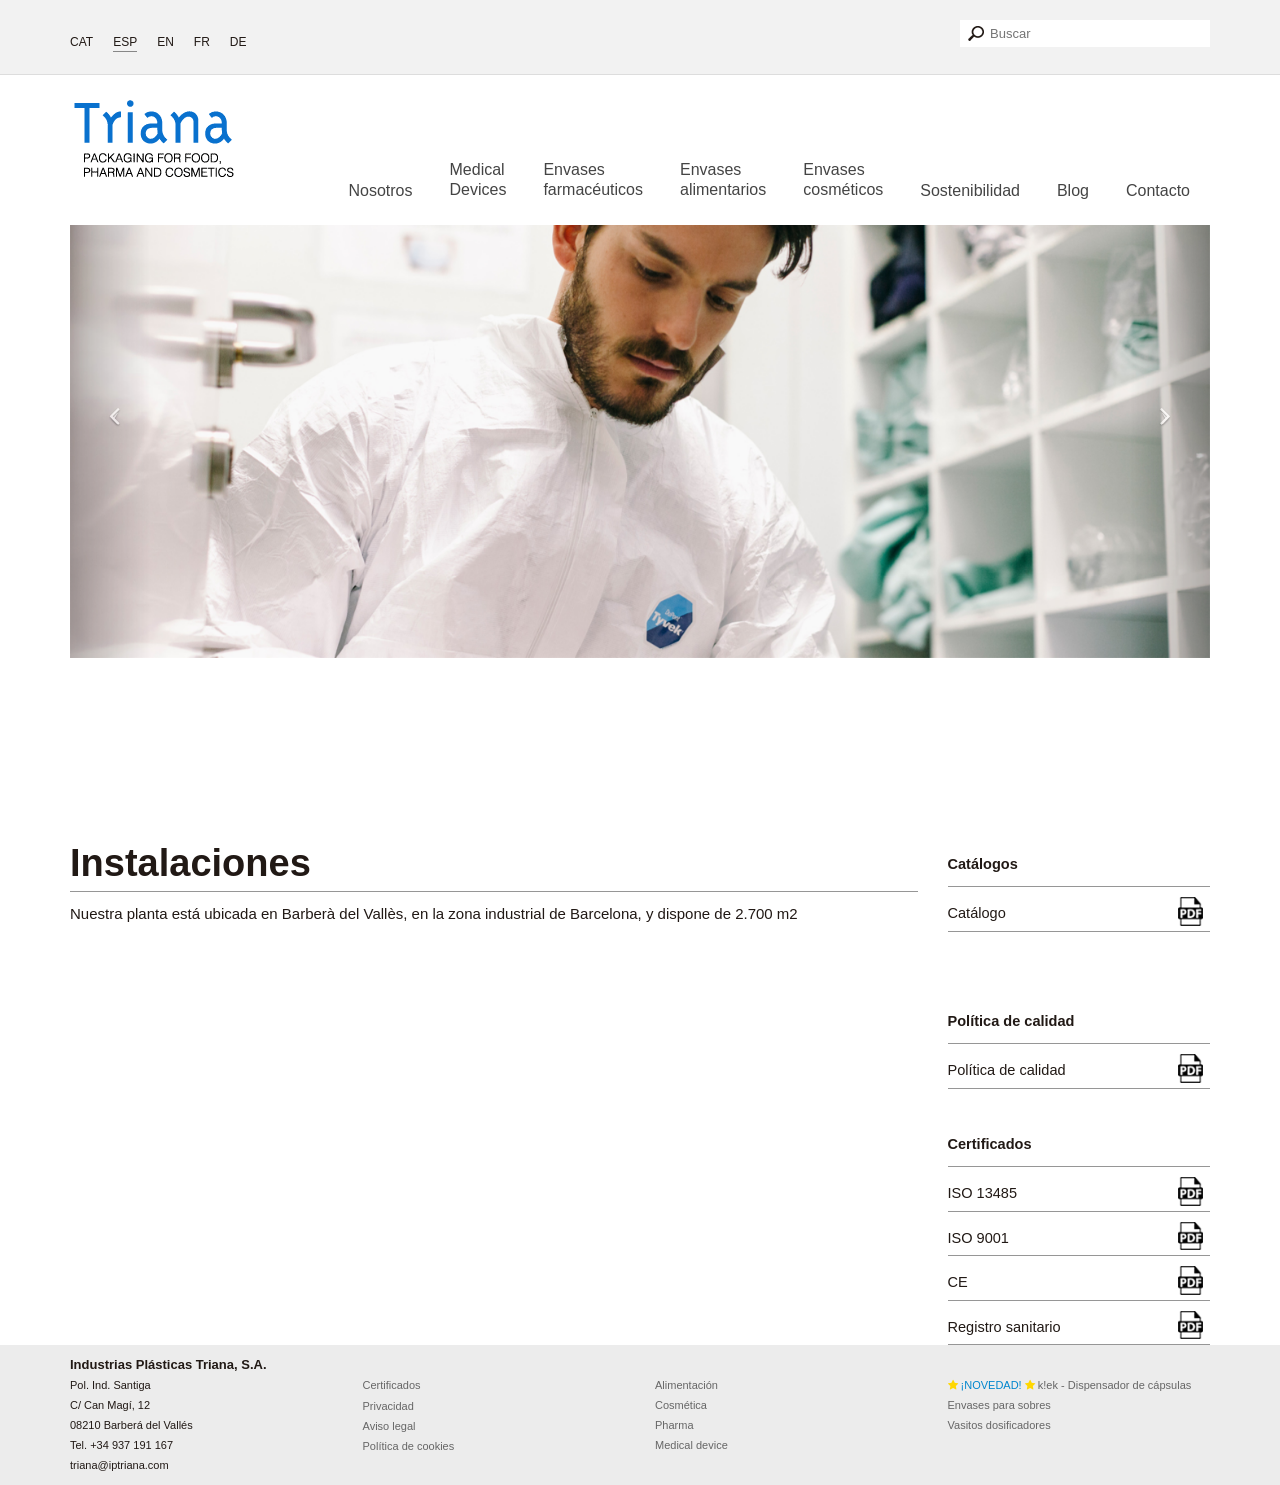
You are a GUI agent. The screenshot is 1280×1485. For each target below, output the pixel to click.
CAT (81, 42)
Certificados (392, 1385)
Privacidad (388, 1406)
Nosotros (380, 190)
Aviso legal (389, 1426)
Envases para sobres (999, 1405)
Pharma (674, 1425)
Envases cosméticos (843, 179)
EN (165, 42)
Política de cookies (409, 1446)
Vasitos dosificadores (999, 1425)
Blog (1073, 190)
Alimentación (686, 1385)
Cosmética (681, 1405)
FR (202, 42)
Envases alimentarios (723, 179)
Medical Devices (478, 179)
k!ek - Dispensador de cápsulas (1070, 1385)
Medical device (691, 1445)
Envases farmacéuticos (593, 179)
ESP (125, 42)
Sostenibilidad (970, 190)
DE (238, 42)
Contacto (1158, 190)
